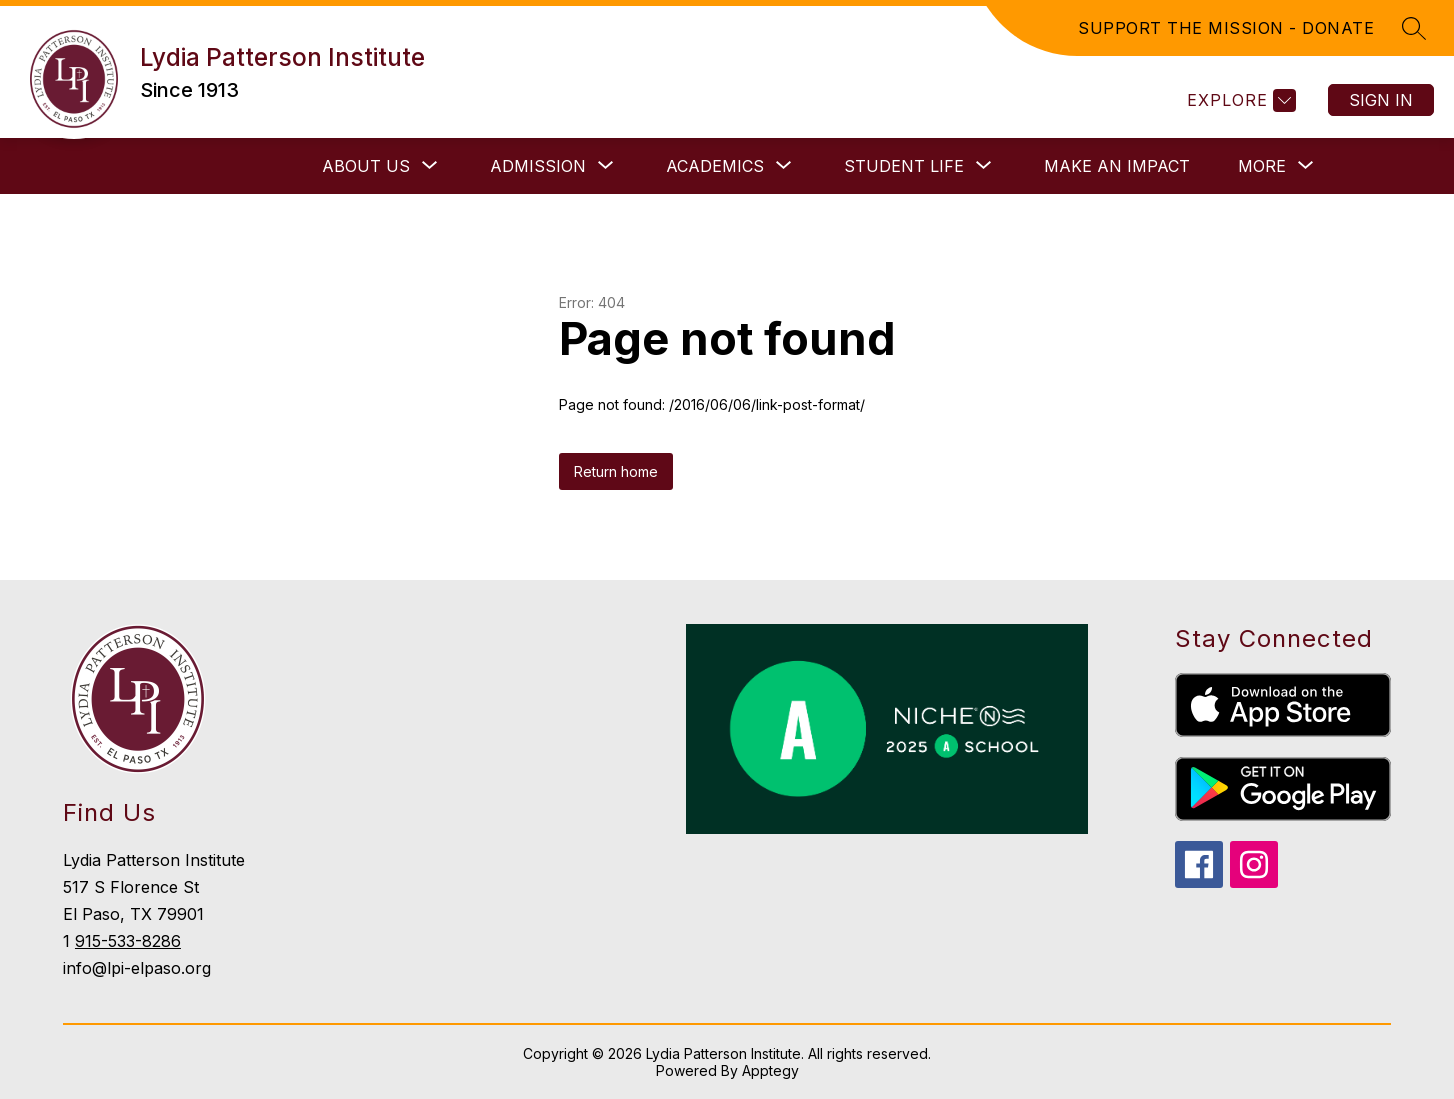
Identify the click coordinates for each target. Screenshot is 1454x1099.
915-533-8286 (128, 941)
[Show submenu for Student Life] (904, 166)
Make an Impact (1117, 166)
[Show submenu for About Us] (366, 166)
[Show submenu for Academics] (715, 166)
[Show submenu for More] (1262, 166)
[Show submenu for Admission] (538, 166)
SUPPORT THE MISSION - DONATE (1226, 28)
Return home (616, 471)
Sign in (1381, 100)
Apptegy (770, 1070)
